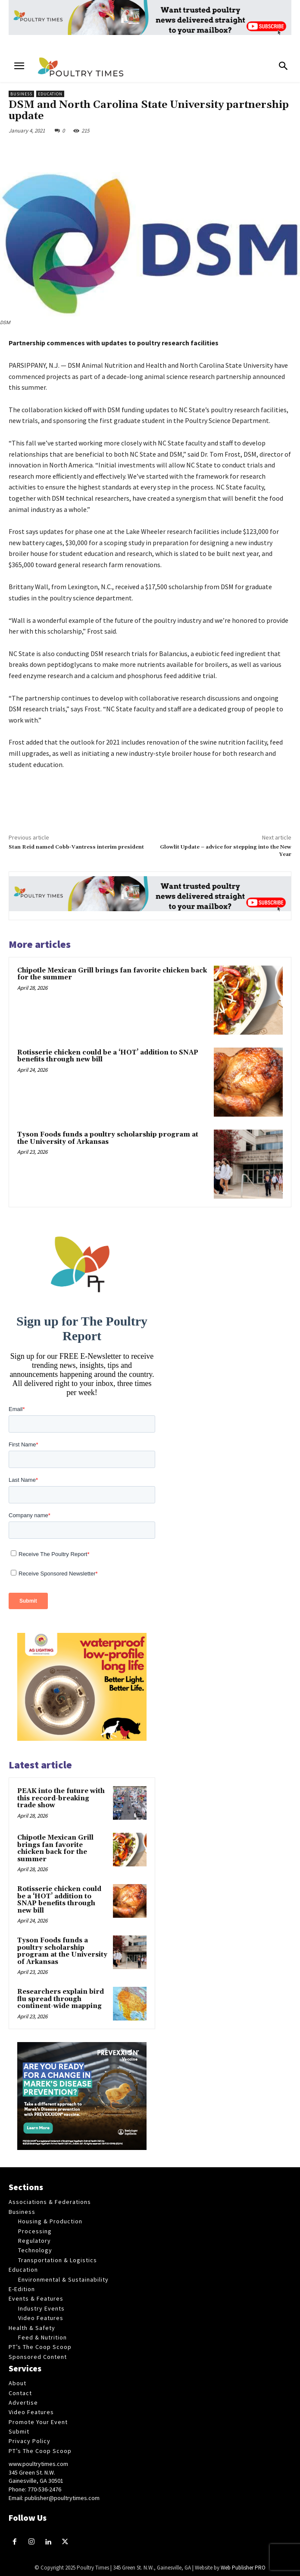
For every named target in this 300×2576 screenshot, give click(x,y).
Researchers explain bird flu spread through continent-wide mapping (60, 1999)
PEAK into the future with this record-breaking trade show (61, 1798)
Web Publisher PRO (243, 2567)
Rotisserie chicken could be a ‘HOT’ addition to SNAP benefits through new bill (107, 1056)
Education (50, 94)
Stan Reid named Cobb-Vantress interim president (76, 847)
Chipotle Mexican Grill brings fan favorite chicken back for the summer (112, 974)
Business (21, 94)
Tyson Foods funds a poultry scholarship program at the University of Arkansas (107, 1138)
